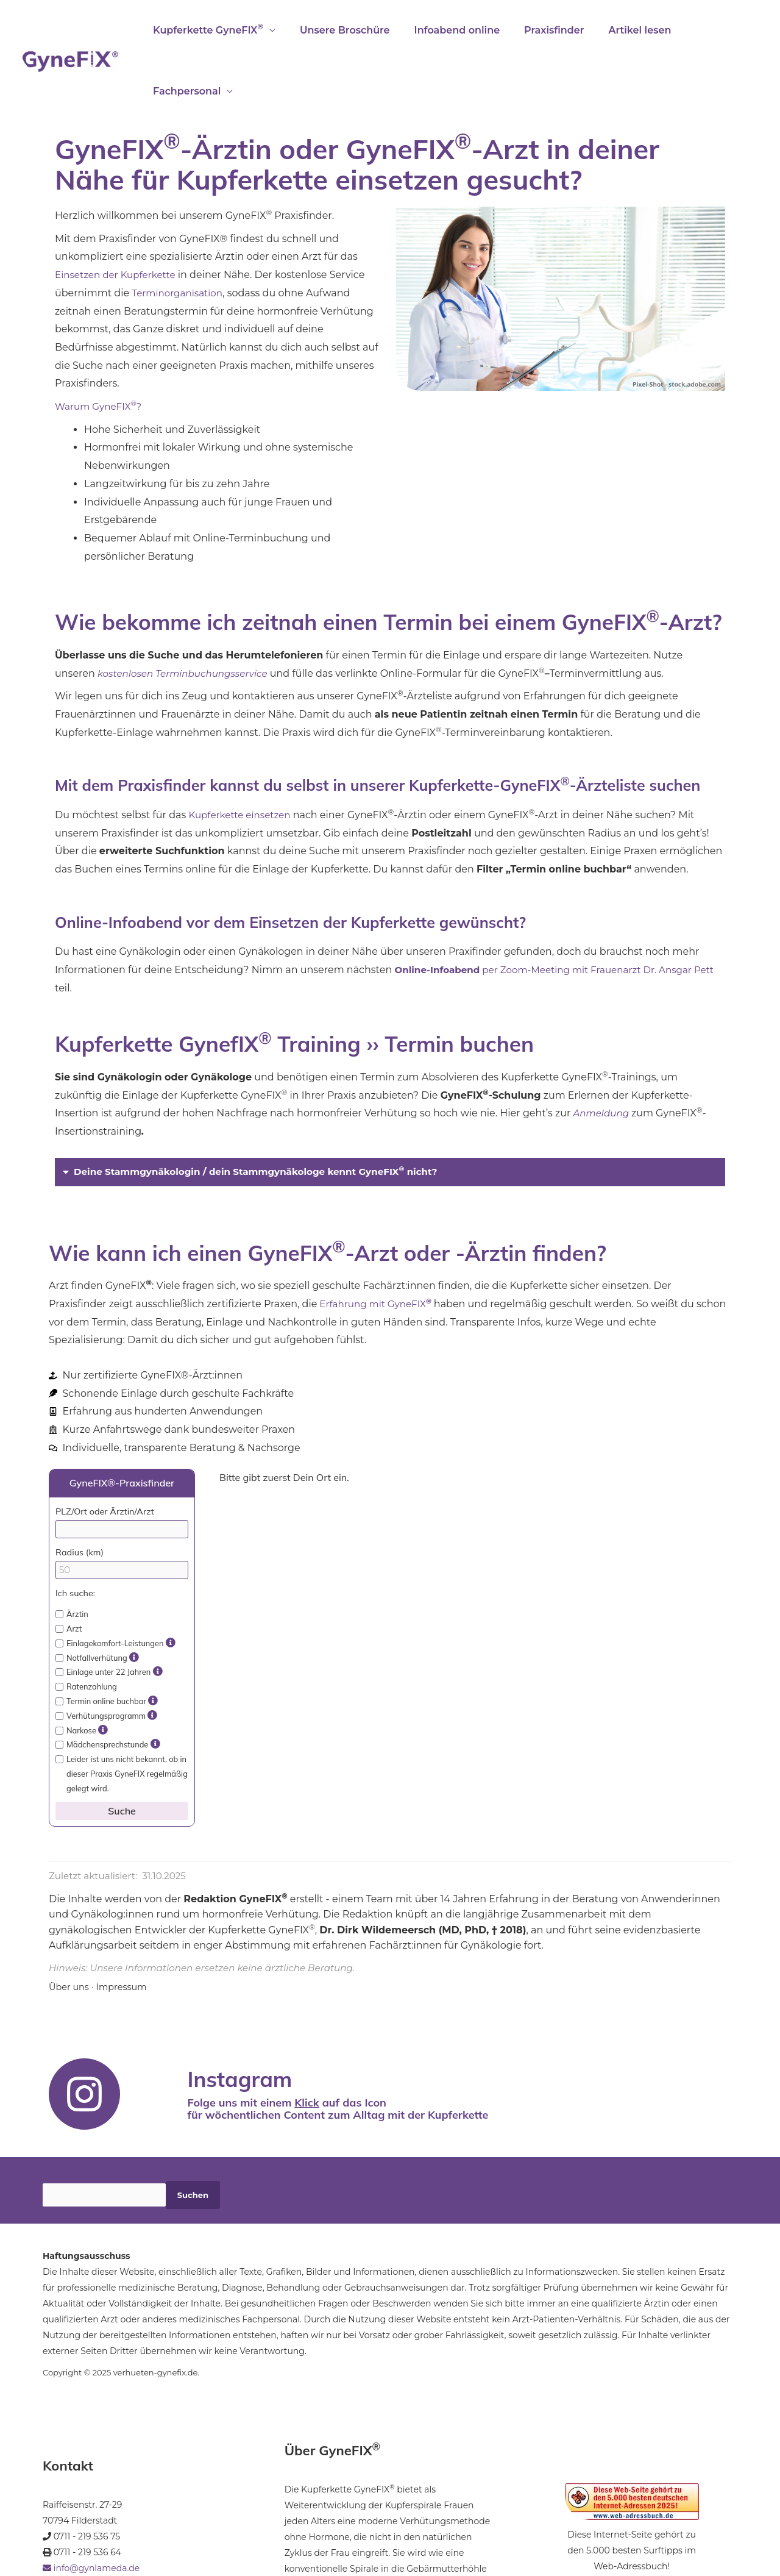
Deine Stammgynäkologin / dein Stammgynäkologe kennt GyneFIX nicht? (266, 1110)
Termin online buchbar (106, 1640)
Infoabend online (445, 30)
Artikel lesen (618, 30)
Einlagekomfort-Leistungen (115, 1582)
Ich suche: (75, 1532)
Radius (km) (79, 1491)
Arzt (68, 1567)
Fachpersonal (703, 30)
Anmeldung (604, 1052)
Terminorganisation (179, 232)
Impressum (124, 1926)
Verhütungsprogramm (106, 1655)
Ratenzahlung (86, 1625)
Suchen (192, 2134)
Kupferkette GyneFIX (206, 29)
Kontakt (155, 2529)
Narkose (81, 1669)
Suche (122, 1750)
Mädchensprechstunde (107, 1683)
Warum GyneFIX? (100, 345)
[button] (390, 1111)
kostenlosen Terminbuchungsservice (187, 612)
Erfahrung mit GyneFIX (378, 1243)
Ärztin (71, 1553)
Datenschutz (202, 2529)
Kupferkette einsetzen (242, 754)
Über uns (70, 1926)
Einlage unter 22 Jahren (109, 1611)
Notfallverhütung (97, 1597)
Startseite (61, 2529)
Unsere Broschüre (337, 30)
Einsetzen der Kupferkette (118, 213)
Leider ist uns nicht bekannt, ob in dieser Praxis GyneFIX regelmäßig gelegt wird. (121, 1712)
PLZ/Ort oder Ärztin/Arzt (104, 1450)
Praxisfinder (537, 30)
